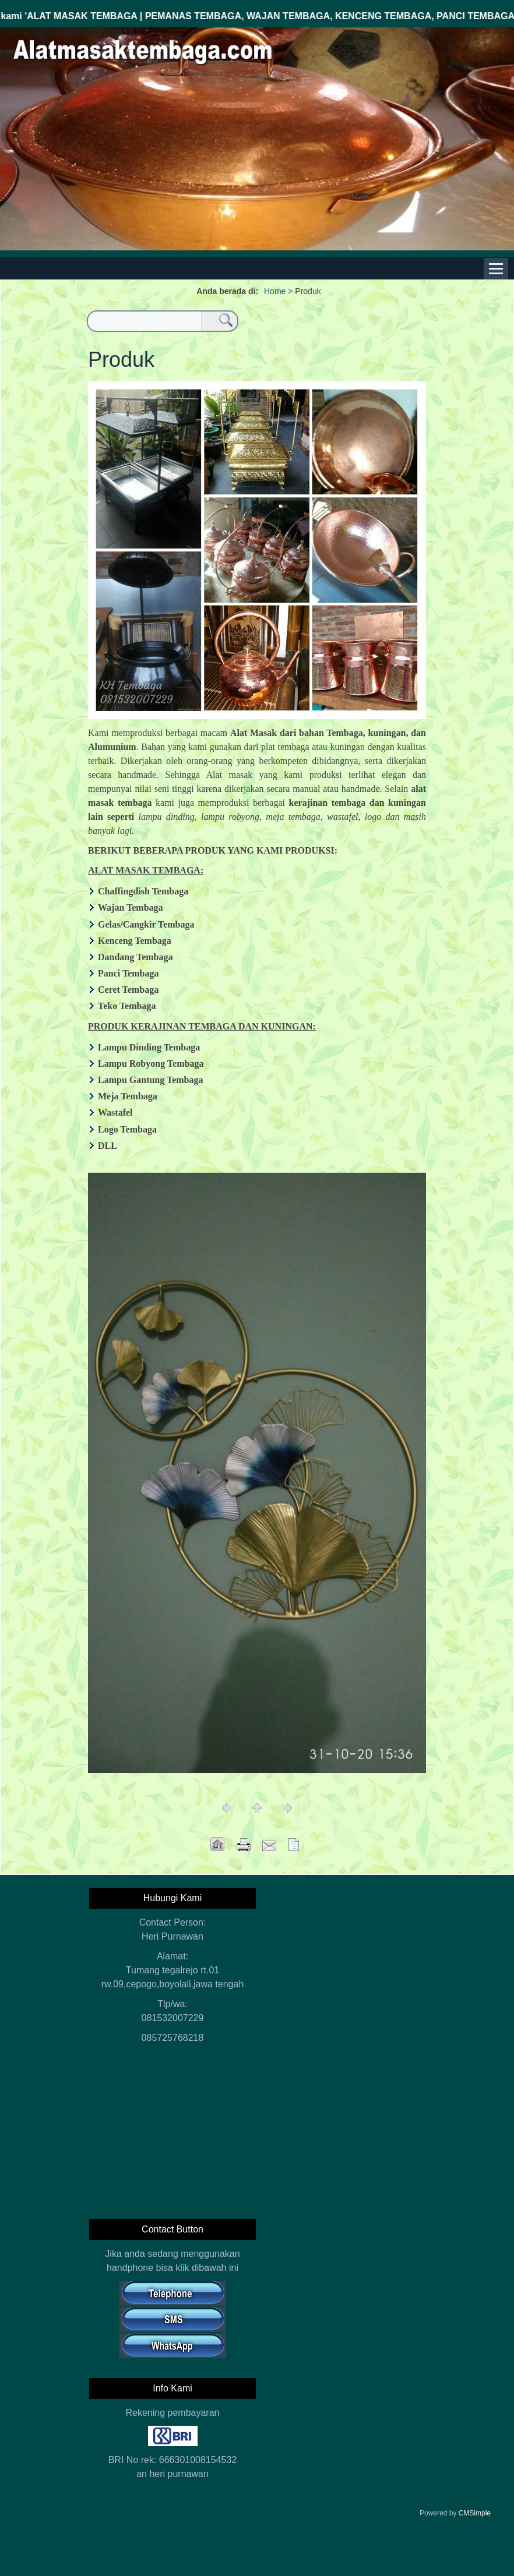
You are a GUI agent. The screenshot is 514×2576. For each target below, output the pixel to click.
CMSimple (475, 2513)
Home (275, 291)
